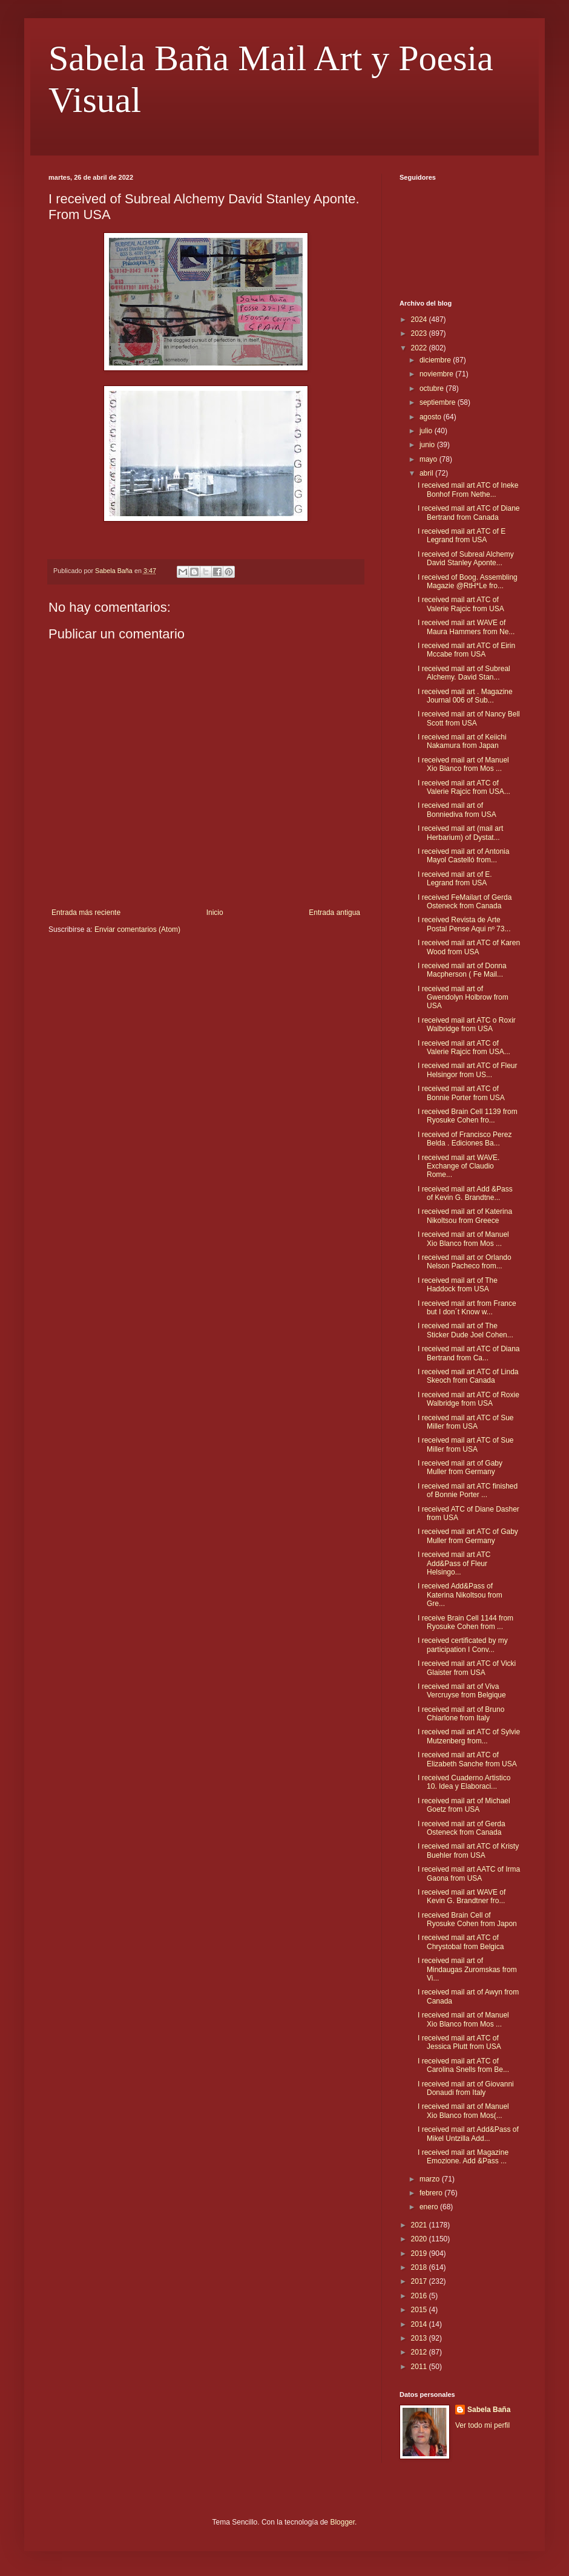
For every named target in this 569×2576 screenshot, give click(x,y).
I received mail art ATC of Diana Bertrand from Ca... (469, 1353)
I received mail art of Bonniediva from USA (457, 809)
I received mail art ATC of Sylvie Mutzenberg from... (469, 1736)
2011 (420, 2366)
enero (429, 2207)
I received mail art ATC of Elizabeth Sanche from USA (467, 1759)
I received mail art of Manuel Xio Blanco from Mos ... (463, 764)
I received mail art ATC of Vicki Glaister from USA (467, 1667)
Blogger (342, 2522)
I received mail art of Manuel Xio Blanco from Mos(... (463, 2110)
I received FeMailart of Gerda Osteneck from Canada (464, 901)
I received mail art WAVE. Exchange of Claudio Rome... (458, 1166)
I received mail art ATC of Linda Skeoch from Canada (468, 1376)
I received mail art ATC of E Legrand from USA (461, 535)
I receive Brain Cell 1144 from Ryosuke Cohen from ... (465, 1622)
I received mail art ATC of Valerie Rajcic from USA (461, 603)
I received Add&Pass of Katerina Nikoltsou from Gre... (460, 1595)
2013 (420, 2338)
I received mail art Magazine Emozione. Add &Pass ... (463, 2156)
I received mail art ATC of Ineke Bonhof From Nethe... (468, 489)
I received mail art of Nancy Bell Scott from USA (469, 718)
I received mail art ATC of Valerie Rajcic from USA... (464, 787)
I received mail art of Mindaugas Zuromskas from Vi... (467, 1969)
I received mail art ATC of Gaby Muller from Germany (468, 1535)
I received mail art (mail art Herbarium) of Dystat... (460, 832)
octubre (432, 388)
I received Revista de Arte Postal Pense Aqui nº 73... (464, 924)
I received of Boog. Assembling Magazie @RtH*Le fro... (468, 581)
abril (427, 473)
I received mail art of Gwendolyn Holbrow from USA (463, 998)
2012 (420, 2352)
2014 (420, 2324)
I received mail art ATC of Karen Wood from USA (469, 947)
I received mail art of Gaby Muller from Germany (460, 1467)
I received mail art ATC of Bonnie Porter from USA (461, 1092)
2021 (420, 2225)
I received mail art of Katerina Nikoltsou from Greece (465, 1215)
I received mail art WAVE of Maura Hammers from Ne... (466, 626)
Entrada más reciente (85, 912)
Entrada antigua (334, 912)
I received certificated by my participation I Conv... (463, 1644)
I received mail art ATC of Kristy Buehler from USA (468, 1850)
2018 (420, 2267)
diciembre (436, 360)
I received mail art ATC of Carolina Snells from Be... (463, 2065)
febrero (431, 2193)
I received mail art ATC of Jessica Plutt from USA (459, 2042)
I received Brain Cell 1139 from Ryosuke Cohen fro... (468, 1115)
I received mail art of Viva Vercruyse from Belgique (462, 1690)
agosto (431, 417)
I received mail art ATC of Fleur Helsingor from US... (468, 1069)
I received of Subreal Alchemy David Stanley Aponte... (466, 558)
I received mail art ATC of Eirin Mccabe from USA (466, 649)
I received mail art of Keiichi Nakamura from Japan (462, 741)
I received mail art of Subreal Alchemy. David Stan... (464, 672)
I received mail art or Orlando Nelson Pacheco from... (464, 1261)
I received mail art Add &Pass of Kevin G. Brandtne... (465, 1193)
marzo (430, 2179)
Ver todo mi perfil (482, 2425)
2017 (420, 2281)
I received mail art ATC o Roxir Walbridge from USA (467, 1024)
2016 (420, 2296)
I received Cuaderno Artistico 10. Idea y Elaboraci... (464, 1782)
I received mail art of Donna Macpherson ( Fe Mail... (462, 970)
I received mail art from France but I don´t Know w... (467, 1307)
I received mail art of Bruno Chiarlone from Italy (461, 1713)
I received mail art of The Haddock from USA (458, 1284)
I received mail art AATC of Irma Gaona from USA (469, 1873)
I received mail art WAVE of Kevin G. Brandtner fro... (461, 1896)
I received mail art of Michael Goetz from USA (464, 1805)
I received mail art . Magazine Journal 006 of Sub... (465, 695)
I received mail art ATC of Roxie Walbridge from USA (468, 1399)
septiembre (438, 402)
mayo (429, 459)
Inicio (214, 912)
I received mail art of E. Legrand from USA (455, 878)
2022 (420, 348)
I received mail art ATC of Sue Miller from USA (466, 1422)
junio (428, 445)
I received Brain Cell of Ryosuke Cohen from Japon (467, 1919)
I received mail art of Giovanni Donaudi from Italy (466, 2088)
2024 (420, 319)
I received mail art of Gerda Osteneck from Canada (461, 1828)
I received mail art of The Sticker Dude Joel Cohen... (465, 1330)
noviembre (437, 374)
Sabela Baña (488, 2409)
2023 (420, 333)
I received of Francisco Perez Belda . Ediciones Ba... (464, 1138)
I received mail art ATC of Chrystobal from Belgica (461, 1941)
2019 (420, 2253)
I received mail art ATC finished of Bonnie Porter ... (468, 1490)
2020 (420, 2239)
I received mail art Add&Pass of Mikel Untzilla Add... (468, 2133)
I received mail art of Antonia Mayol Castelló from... (463, 855)
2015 (420, 2310)
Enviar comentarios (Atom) (137, 929)
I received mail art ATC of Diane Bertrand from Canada (469, 512)
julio (427, 431)
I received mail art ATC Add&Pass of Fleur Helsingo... (454, 1563)
